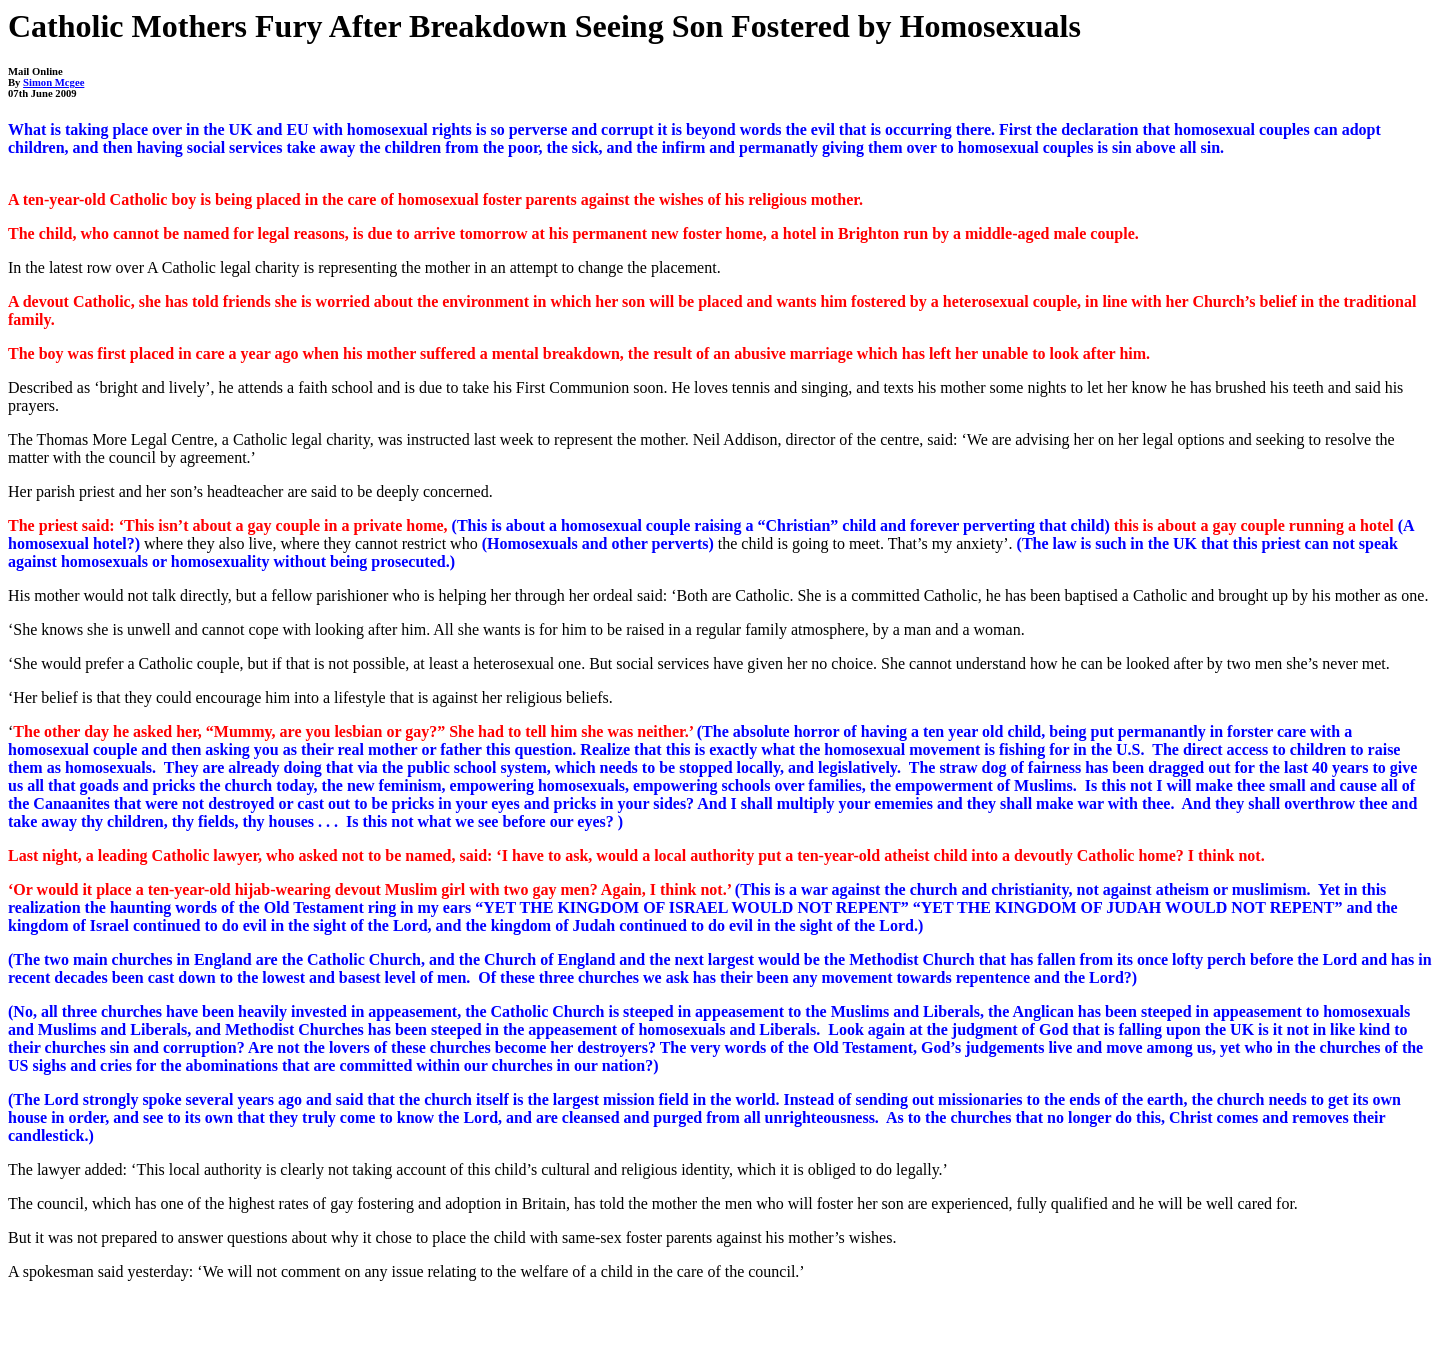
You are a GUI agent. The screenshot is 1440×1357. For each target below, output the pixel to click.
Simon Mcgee (53, 82)
